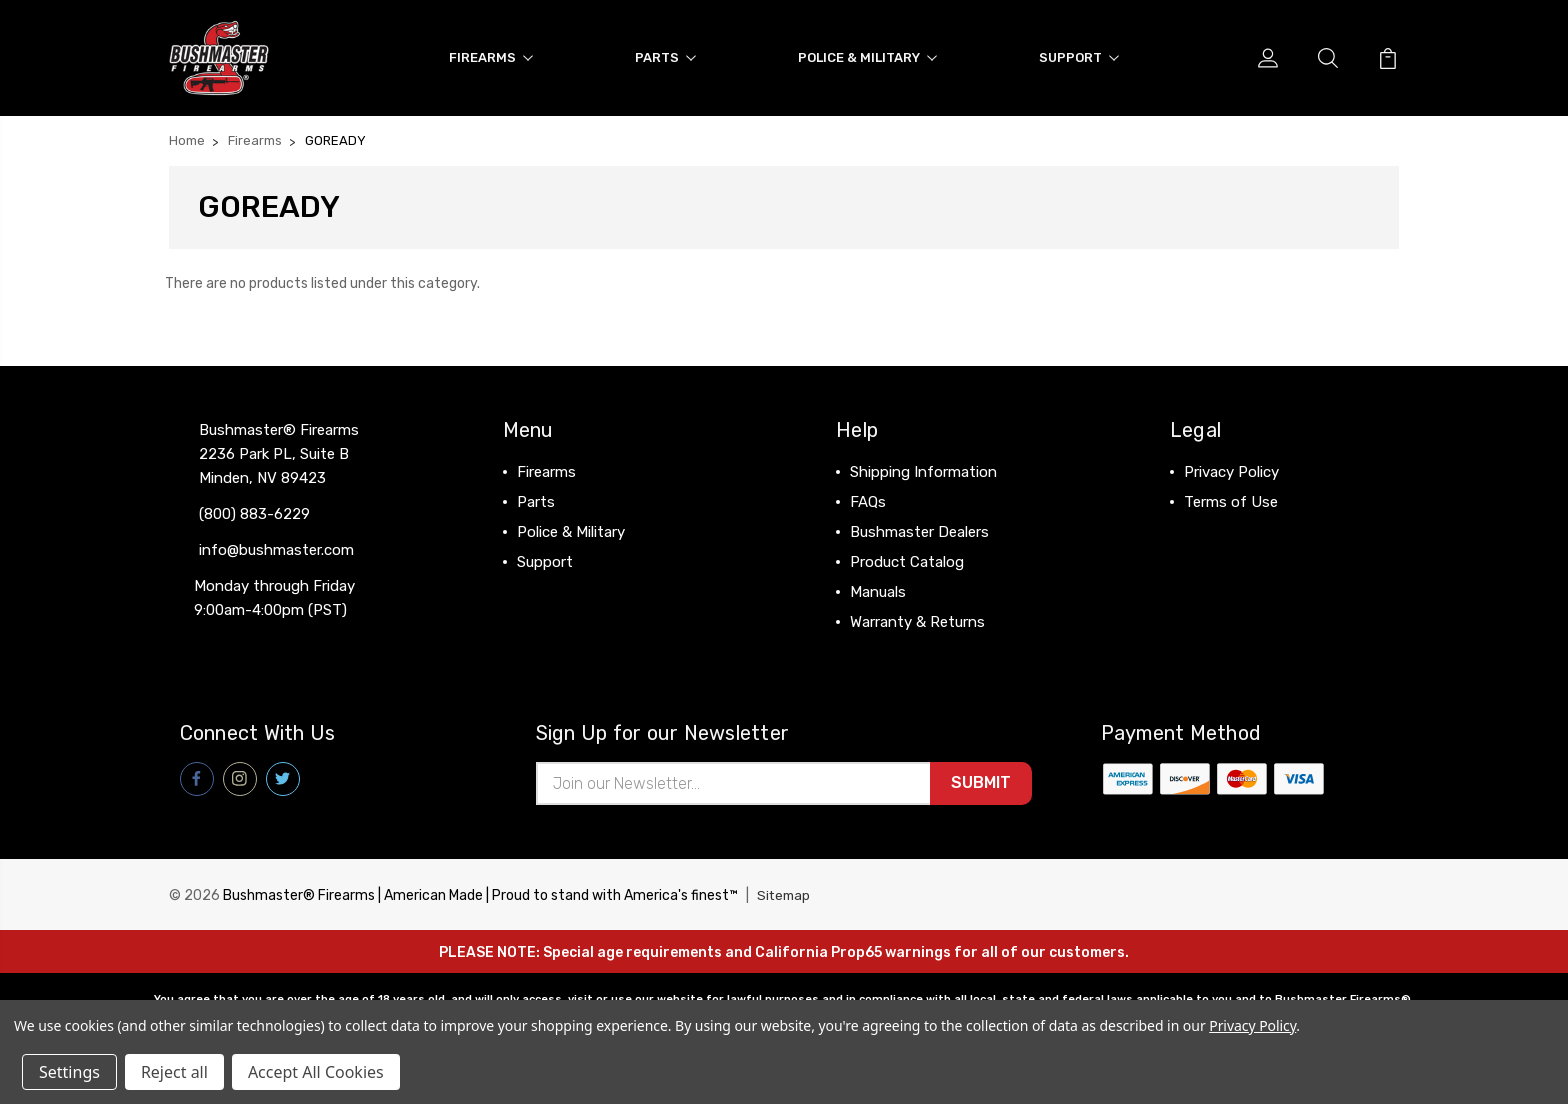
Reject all (174, 1072)
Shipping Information (923, 468)
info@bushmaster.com (276, 546)
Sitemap (785, 893)
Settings (69, 1072)
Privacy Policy (1231, 468)
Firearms (491, 55)
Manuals (878, 588)
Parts (665, 55)
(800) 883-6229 (254, 510)
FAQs (868, 498)
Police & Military (867, 55)
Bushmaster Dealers (919, 528)
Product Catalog (907, 558)
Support (1079, 55)
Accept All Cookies (316, 1072)
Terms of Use (1231, 498)
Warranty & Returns (917, 618)
